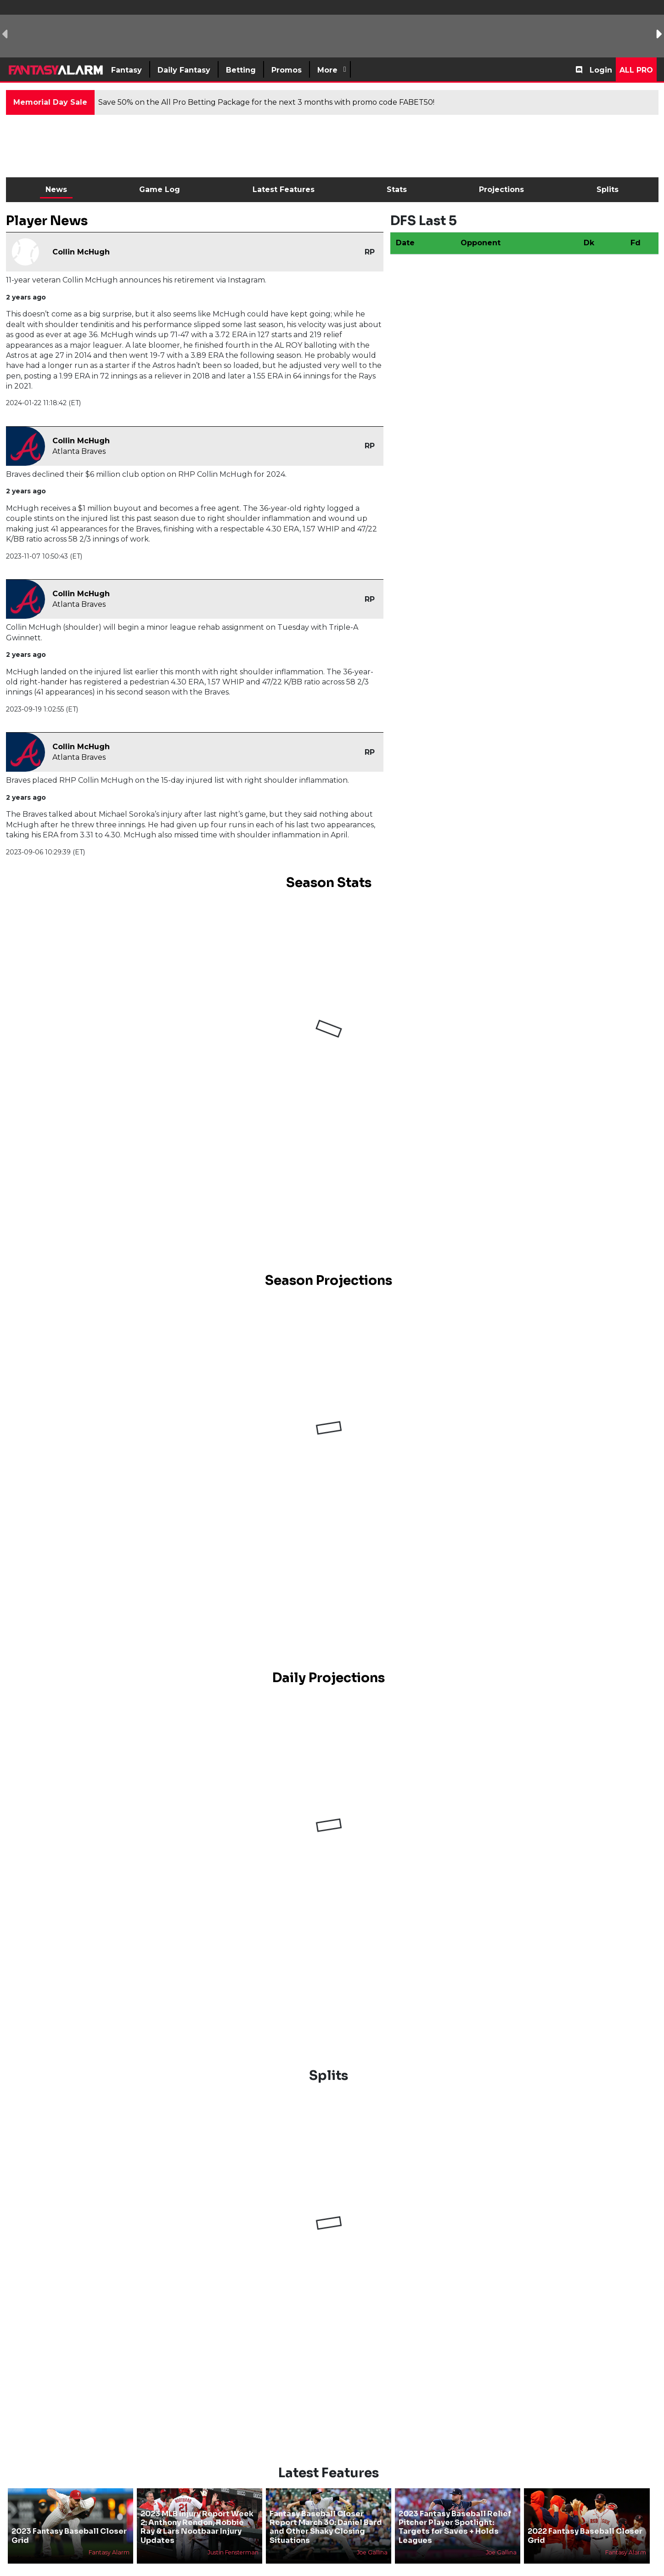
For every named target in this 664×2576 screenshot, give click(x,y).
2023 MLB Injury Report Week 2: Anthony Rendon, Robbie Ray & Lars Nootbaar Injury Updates (197, 2527)
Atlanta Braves (79, 451)
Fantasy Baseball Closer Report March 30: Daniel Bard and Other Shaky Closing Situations (326, 2527)
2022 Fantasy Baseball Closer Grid (585, 2535)
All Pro (636, 70)
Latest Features (284, 189)
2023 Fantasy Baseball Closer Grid (69, 2535)
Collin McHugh (81, 252)
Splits (607, 189)
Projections (501, 189)
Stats (397, 189)
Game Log (159, 189)
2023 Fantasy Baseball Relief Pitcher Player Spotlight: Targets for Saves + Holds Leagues (455, 2527)
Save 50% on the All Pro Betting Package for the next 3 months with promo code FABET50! (266, 102)
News (56, 189)
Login (601, 70)
